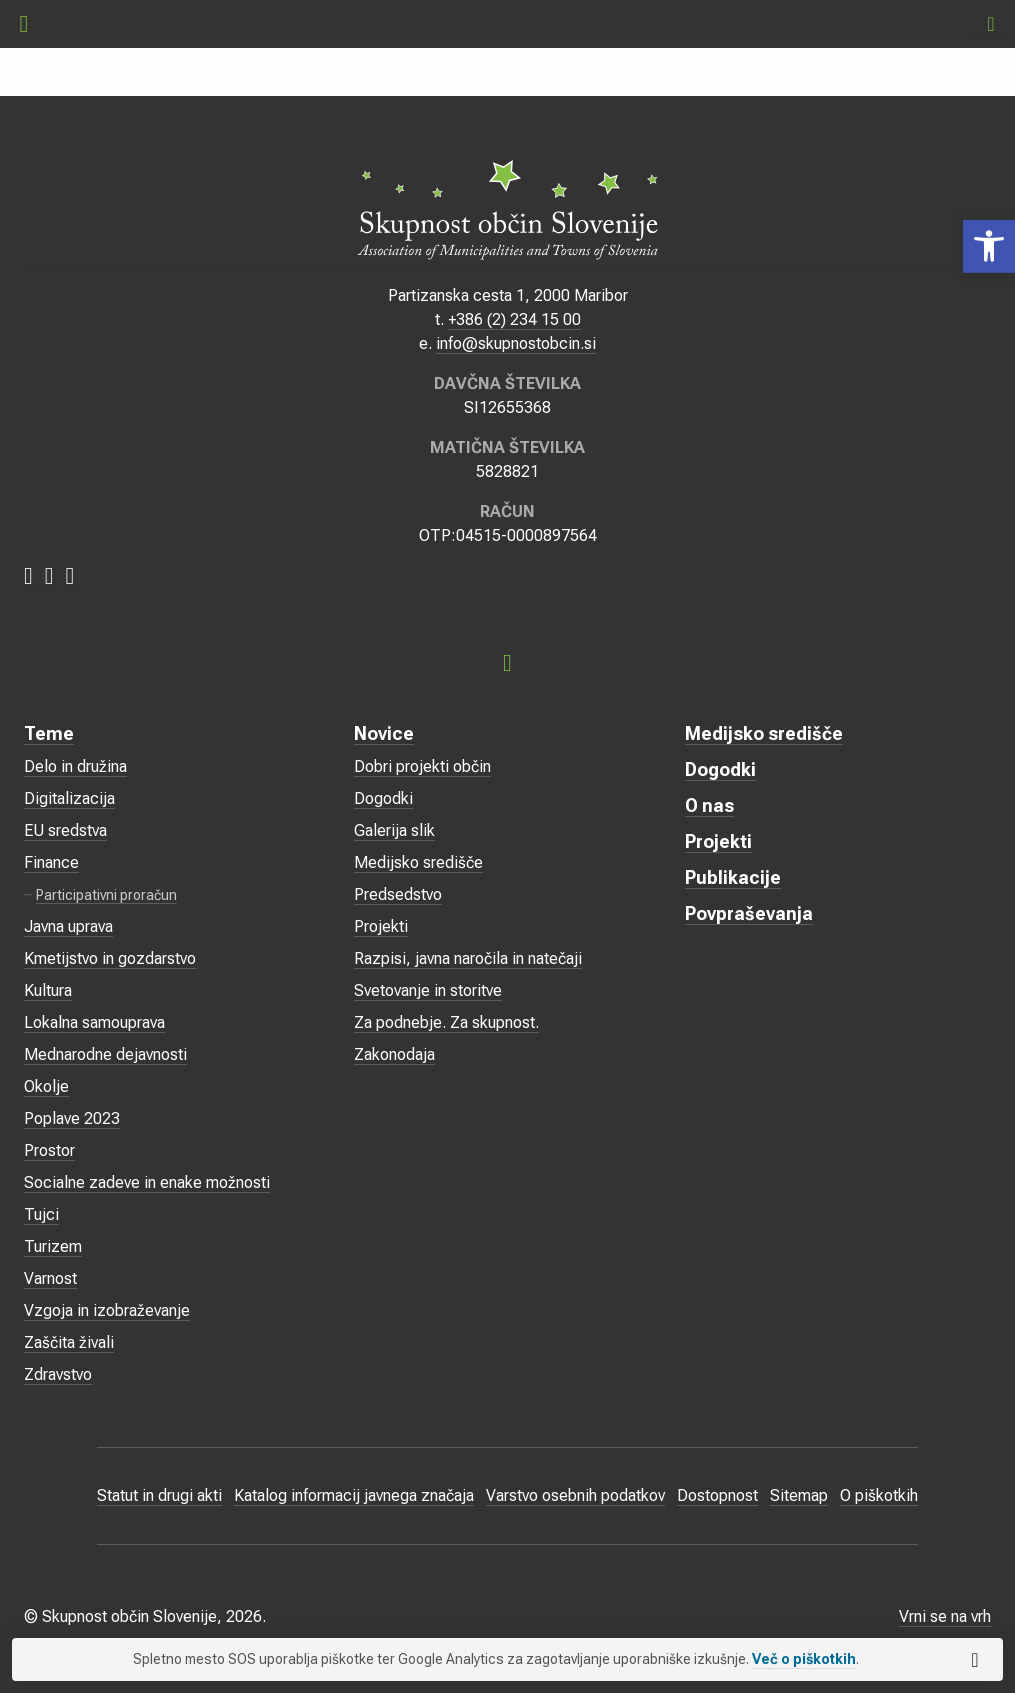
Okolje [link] (46, 1086)
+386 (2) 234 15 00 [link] (514, 319)
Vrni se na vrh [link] (945, 1616)
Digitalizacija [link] (69, 798)
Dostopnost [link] (717, 1495)
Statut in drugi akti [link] (159, 1495)
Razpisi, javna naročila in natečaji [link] (468, 958)
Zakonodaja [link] (394, 1054)
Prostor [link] (49, 1150)
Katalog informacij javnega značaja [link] (354, 1495)
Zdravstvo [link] (58, 1374)
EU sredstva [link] (65, 830)
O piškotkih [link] (879, 1495)
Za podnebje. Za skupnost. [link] (446, 1022)
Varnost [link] (50, 1278)
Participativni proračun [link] (106, 895)
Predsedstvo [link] (398, 894)
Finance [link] (51, 862)
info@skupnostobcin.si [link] (516, 343)
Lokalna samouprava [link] (94, 1022)
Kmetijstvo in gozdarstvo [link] (110, 958)
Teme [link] (49, 733)
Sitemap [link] (799, 1495)
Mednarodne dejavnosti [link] (105, 1054)
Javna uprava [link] (68, 926)
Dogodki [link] (383, 798)
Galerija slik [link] (394, 830)
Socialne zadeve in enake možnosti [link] (147, 1182)
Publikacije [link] (733, 877)
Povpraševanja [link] (749, 913)
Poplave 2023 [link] (72, 1118)
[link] (989, 246)
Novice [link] (384, 733)
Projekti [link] (381, 926)
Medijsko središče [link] (418, 862)
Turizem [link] (53, 1246)
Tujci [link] (41, 1214)
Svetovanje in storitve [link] (428, 990)
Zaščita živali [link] (69, 1342)
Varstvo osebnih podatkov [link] (575, 1495)
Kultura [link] (48, 990)
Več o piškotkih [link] (804, 1659)
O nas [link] (709, 805)
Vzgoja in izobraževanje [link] (107, 1310)
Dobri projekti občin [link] (422, 766)
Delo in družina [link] (75, 766)
